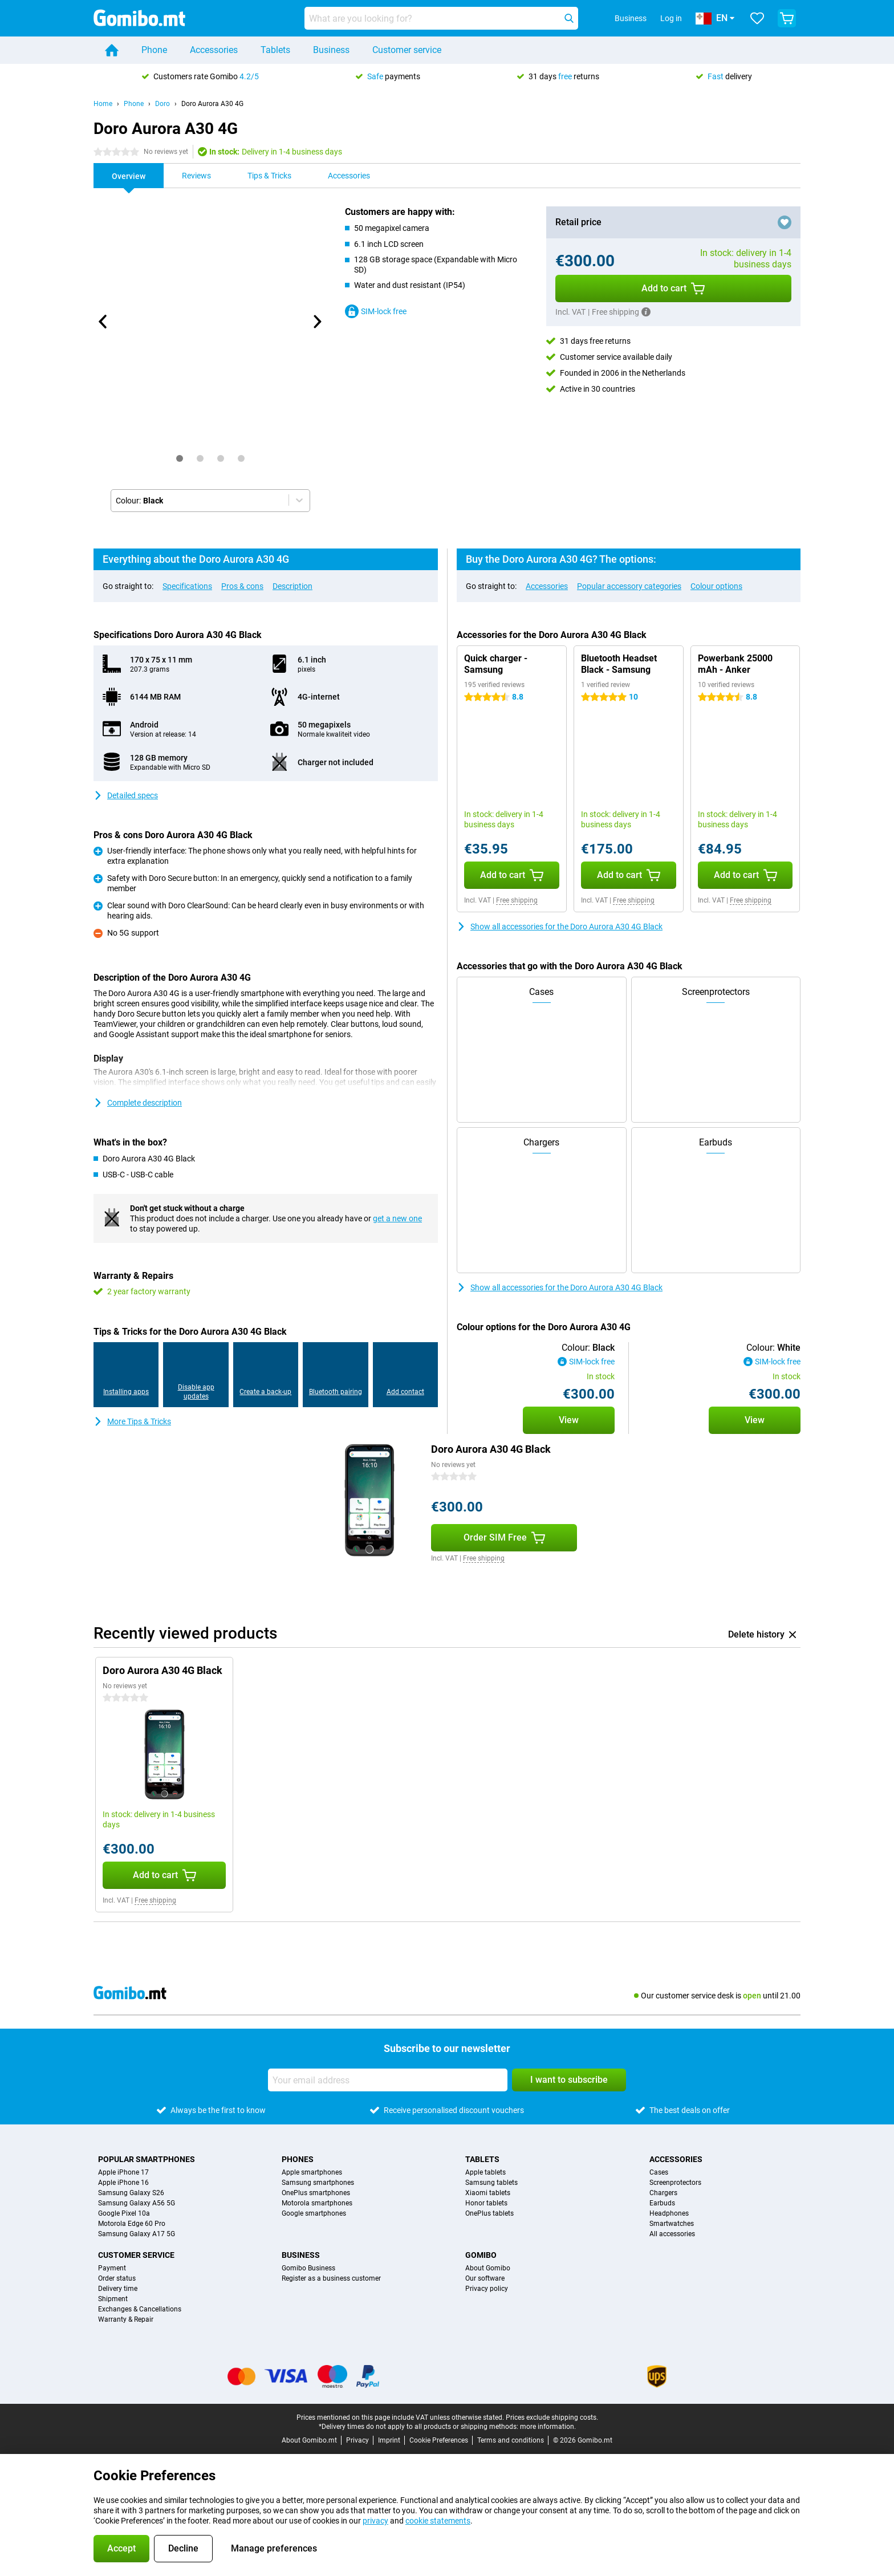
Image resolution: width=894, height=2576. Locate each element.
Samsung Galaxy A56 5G (136, 2203)
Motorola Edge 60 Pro (131, 2224)
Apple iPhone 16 (123, 2183)
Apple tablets (485, 2172)
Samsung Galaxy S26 (131, 2193)
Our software (485, 2278)
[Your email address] (387, 2080)
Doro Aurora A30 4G (212, 104)
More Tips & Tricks (132, 1421)
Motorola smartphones (317, 2203)
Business (331, 49)
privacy (375, 2520)
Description (292, 586)
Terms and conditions (510, 2440)
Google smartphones (314, 2213)
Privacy (357, 2440)
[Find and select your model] (441, 18)
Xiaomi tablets (487, 2193)
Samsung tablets (491, 2183)
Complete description (138, 1102)
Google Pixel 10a (124, 2213)
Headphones (669, 2213)
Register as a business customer (331, 2278)
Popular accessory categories (629, 586)
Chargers (663, 2193)
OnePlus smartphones (316, 2193)
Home (103, 104)
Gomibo (481, 2255)
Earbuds (662, 2203)
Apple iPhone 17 (123, 2172)
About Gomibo (487, 2268)
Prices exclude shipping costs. (552, 2417)
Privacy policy (486, 2289)
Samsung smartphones (318, 2183)
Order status (117, 2278)
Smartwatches (671, 2224)
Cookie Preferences (438, 2440)
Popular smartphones (146, 2159)
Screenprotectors (675, 2183)
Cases (658, 2172)
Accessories (214, 49)
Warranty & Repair (125, 2319)
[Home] (112, 50)
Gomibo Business (308, 2268)
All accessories (672, 2234)
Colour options (716, 586)
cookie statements (437, 2520)
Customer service (406, 49)
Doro (162, 104)
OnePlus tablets (489, 2213)
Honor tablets (486, 2203)
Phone (154, 49)
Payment (112, 2268)
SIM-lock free (376, 311)
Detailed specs (126, 795)
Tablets (275, 49)
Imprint (389, 2440)
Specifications (187, 586)
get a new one (397, 1218)
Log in (671, 18)
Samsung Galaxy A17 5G (136, 2234)
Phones (298, 2159)
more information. (548, 2427)
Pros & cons (242, 586)
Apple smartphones (312, 2172)
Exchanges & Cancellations (139, 2309)
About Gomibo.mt (309, 2440)
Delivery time (117, 2289)
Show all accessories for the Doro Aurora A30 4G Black (560, 926)
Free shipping (517, 900)
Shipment (113, 2299)
